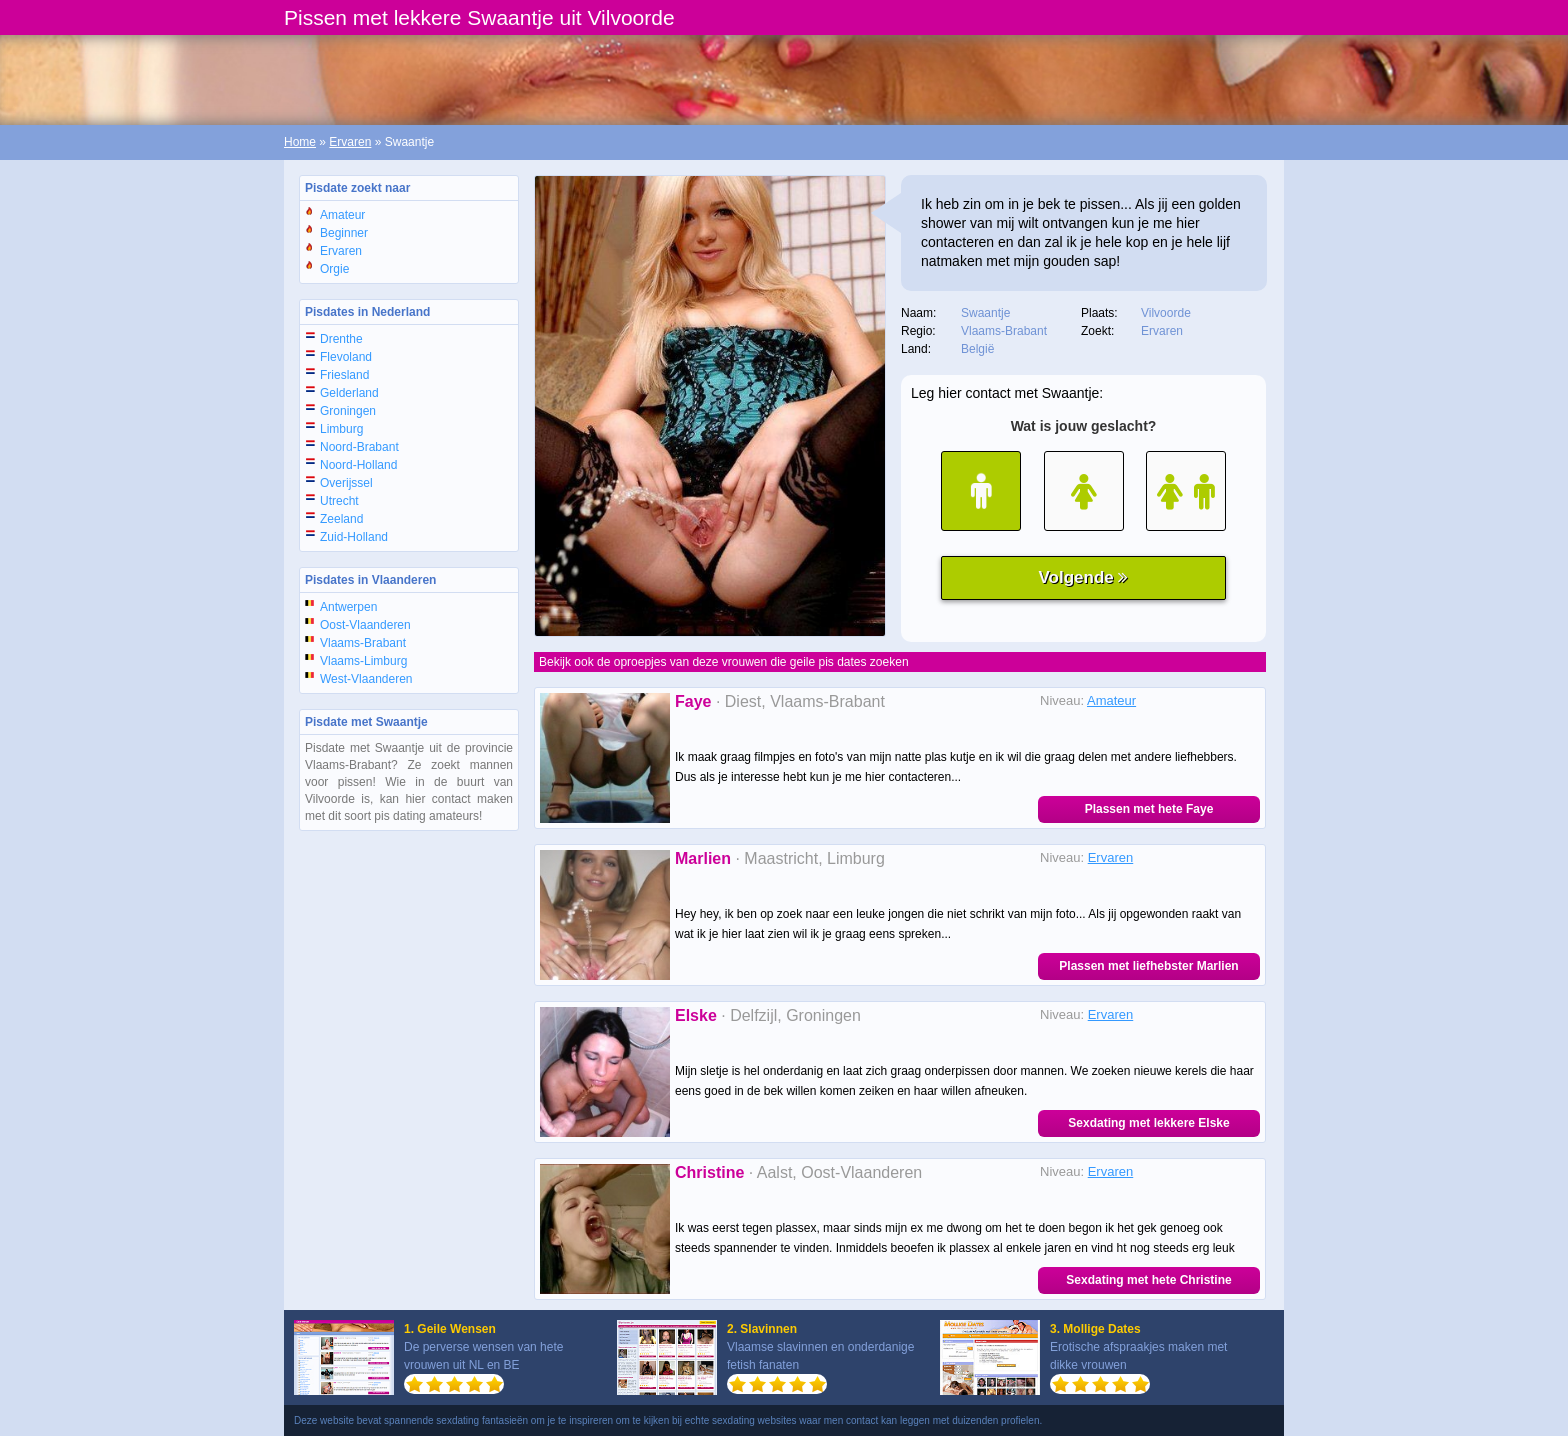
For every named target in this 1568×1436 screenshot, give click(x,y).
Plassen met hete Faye (1149, 809)
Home (300, 142)
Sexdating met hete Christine (1148, 1280)
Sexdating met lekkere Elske (1148, 1123)
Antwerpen (348, 607)
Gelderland (349, 393)
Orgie (334, 269)
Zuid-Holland (354, 537)
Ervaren (350, 142)
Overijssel (346, 483)
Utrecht (339, 501)
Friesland (344, 375)
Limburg (341, 429)
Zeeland (341, 519)
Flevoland (346, 357)
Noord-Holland (358, 465)
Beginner (344, 233)
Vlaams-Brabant (363, 643)
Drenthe (341, 339)
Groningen (348, 411)
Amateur (342, 215)
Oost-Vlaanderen (365, 625)
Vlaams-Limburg (363, 661)
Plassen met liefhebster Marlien (1148, 966)
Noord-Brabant (359, 447)
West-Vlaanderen (366, 679)
